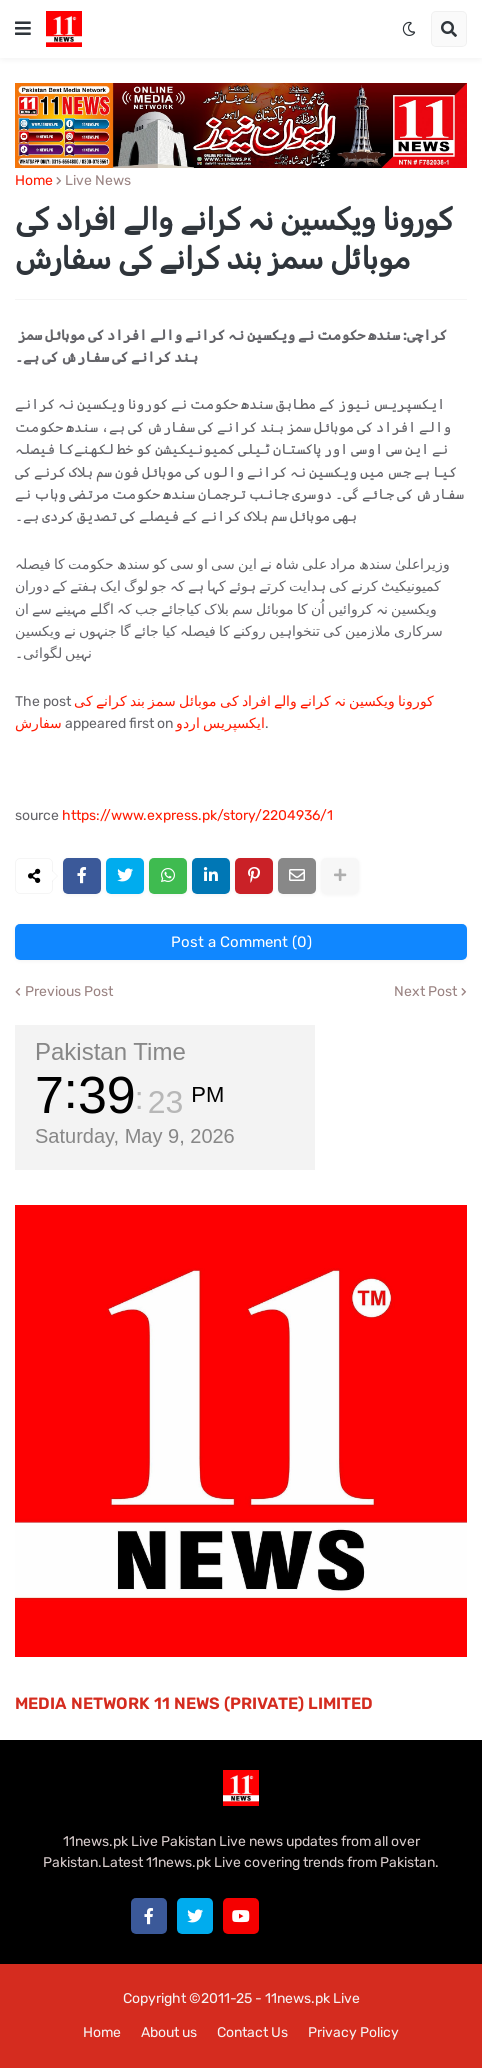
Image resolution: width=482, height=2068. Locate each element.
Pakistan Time (110, 1051)
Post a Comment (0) (241, 942)
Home (34, 181)
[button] (23, 29)
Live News (98, 181)
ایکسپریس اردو (220, 723)
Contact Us (252, 2032)
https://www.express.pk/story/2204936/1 (197, 815)
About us (169, 2032)
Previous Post (69, 992)
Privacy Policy (353, 2032)
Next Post (425, 992)
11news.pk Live (312, 1998)
